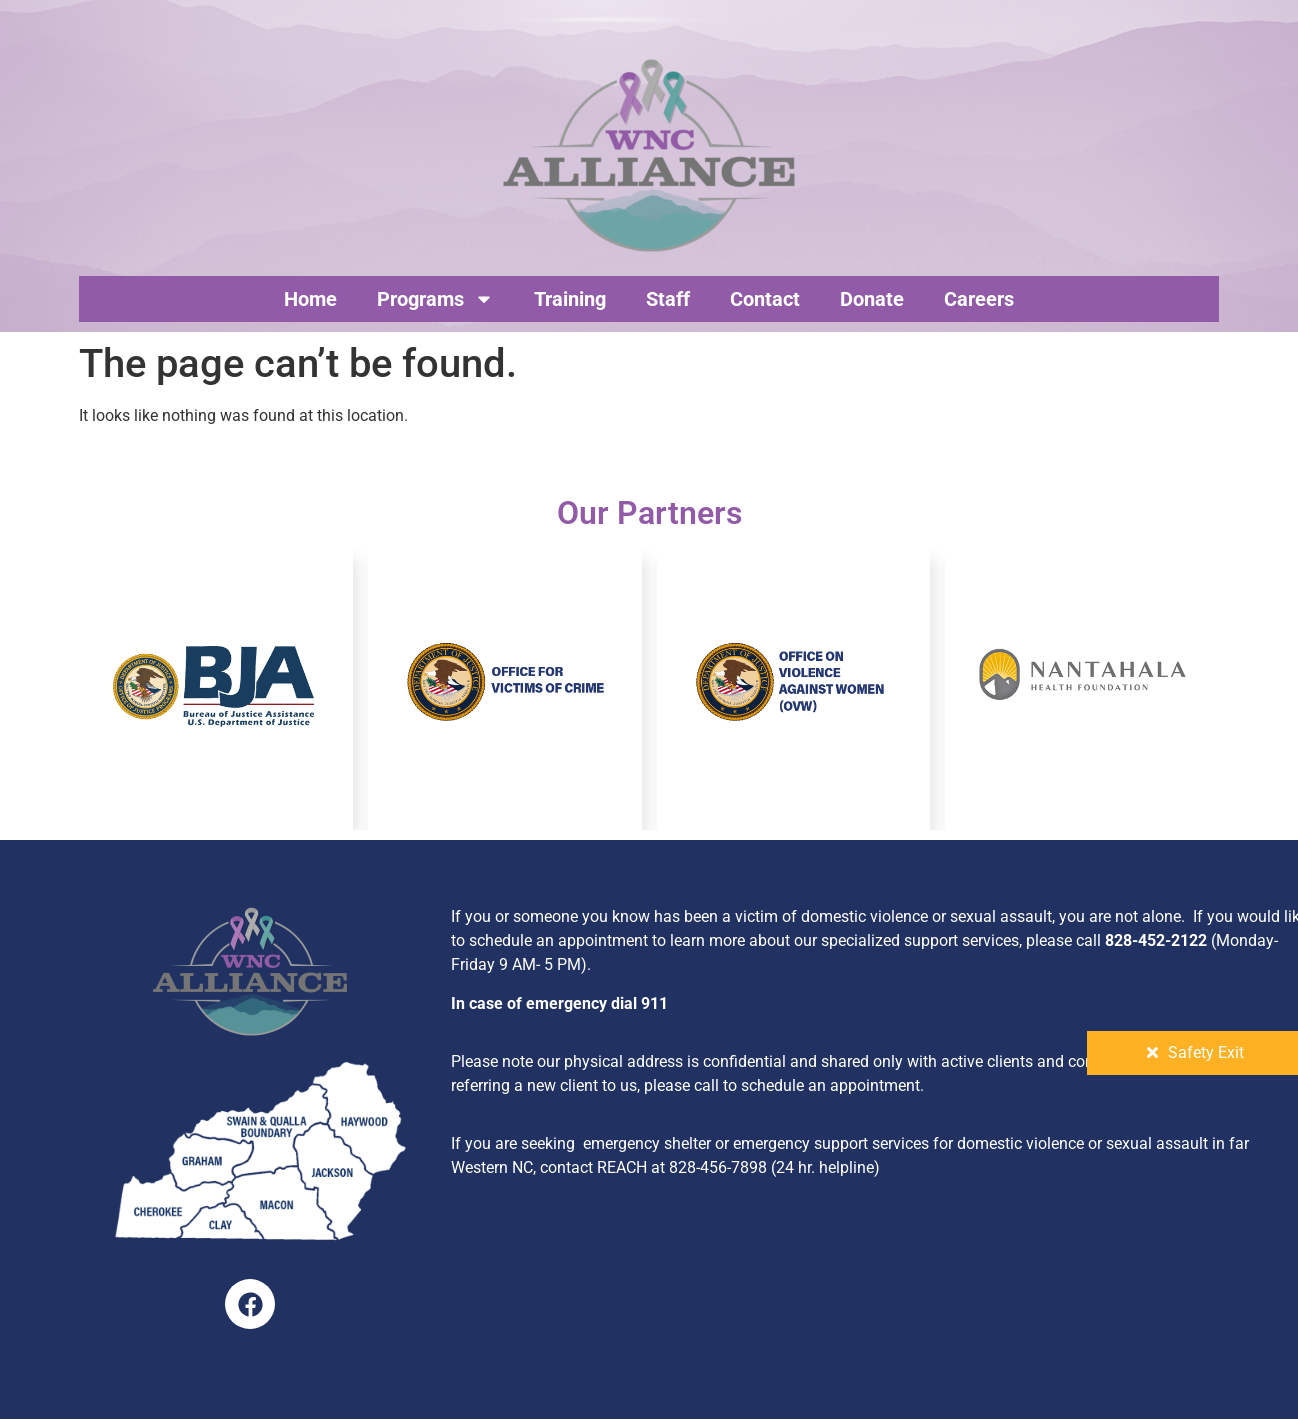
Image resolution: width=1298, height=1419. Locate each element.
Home (310, 299)
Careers (979, 299)
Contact (765, 299)
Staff (668, 299)
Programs (435, 299)
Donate (872, 299)
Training (570, 299)
